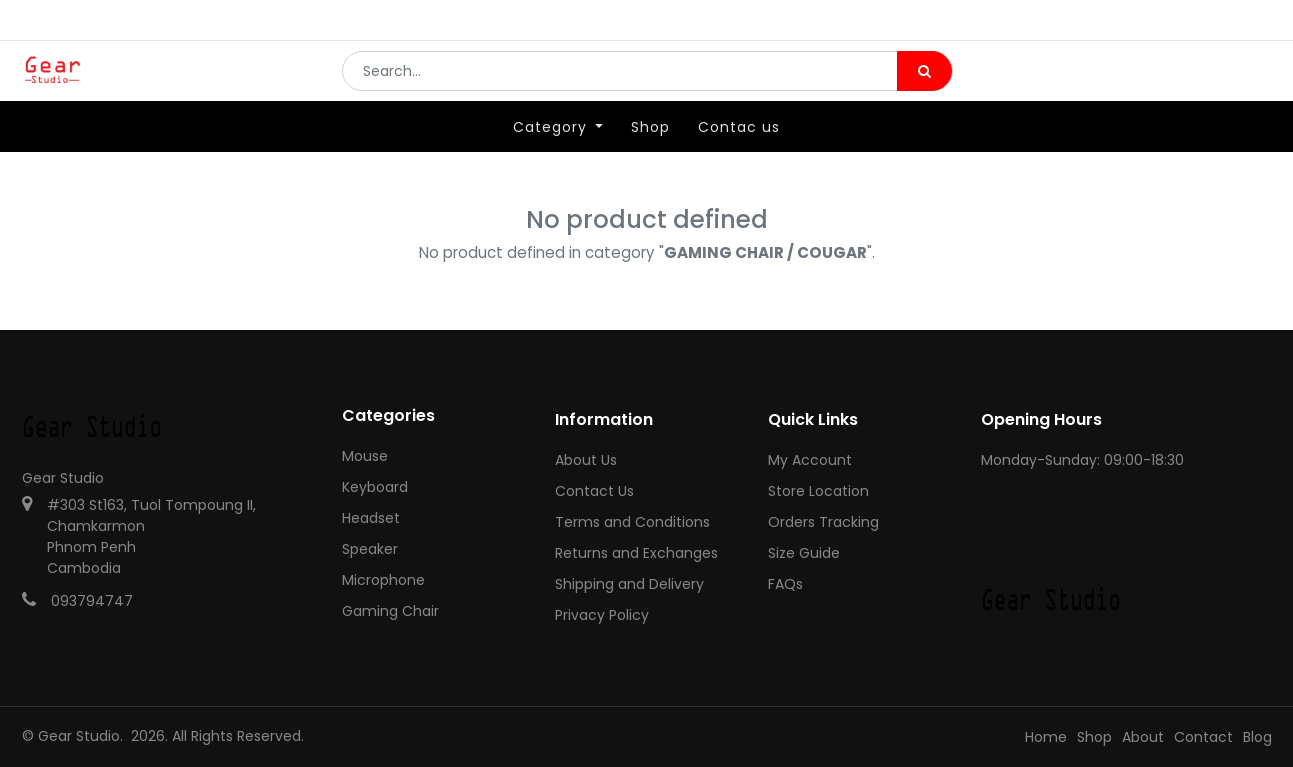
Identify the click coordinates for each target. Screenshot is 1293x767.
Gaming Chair (390, 611)
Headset (371, 518)
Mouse (365, 456)
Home (1046, 737)
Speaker (370, 549)
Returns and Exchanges (636, 553)
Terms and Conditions (632, 522)
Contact (1203, 737)
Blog (1257, 737)
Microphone (383, 580)
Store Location (818, 491)
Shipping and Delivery (629, 584)
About (1143, 737)
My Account (810, 460)
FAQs (785, 584)
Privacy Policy (602, 615)
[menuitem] (650, 157)
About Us (586, 460)
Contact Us (594, 491)
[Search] (924, 86)
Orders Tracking (823, 522)
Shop (1094, 737)
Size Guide (804, 553)
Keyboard (375, 487)
